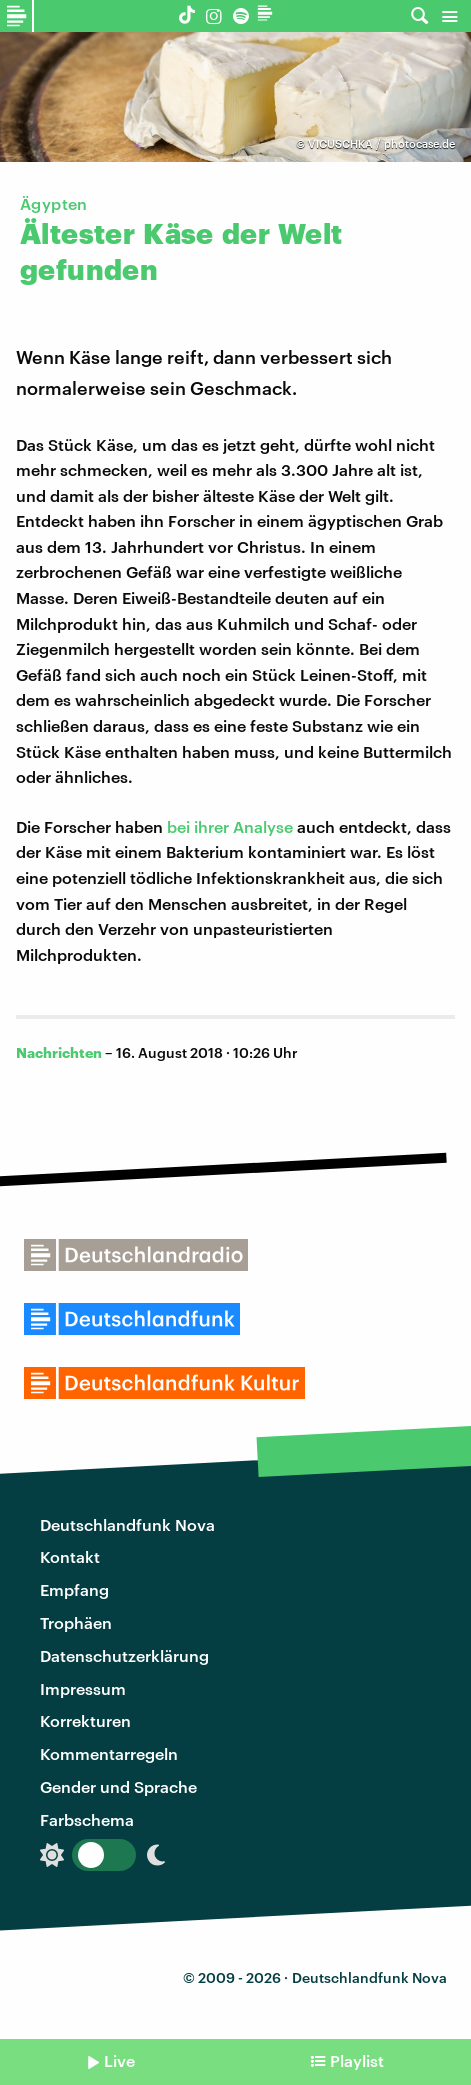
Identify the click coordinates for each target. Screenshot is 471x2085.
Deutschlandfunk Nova (127, 1524)
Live (119, 2060)
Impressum (83, 1688)
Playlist (357, 2060)
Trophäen (76, 1622)
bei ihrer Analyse (230, 826)
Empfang (74, 1589)
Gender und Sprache (118, 1786)
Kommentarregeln (109, 1753)
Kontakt (70, 1556)
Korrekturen (85, 1720)
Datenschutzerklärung (124, 1655)
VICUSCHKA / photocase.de (381, 143)
